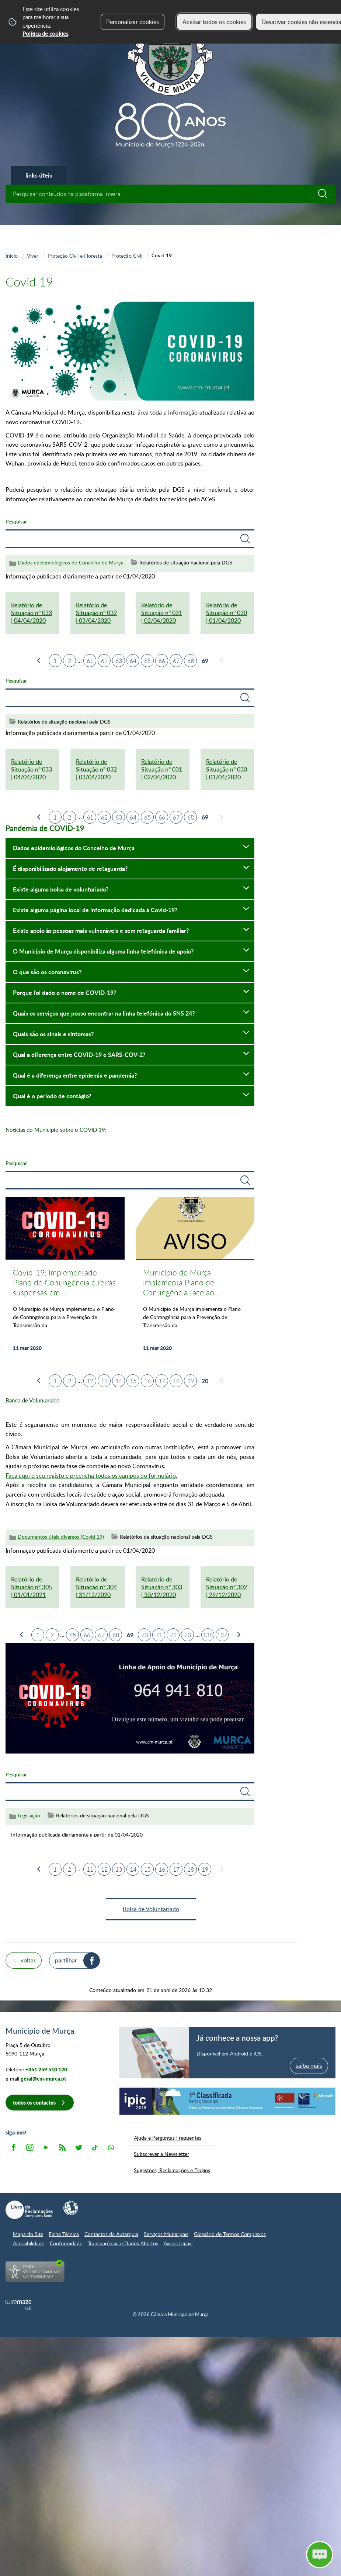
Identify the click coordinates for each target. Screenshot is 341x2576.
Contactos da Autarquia (111, 2233)
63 (118, 661)
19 (190, 1381)
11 (90, 1869)
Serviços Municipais (166, 2233)
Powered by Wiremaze (18, 2305)
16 (147, 1381)
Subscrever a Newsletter (161, 2153)
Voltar (28, 1960)
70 (144, 1635)
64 (133, 661)
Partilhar (66, 1960)
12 (90, 1381)
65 (147, 661)
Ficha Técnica (64, 2233)
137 (222, 1635)
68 (190, 661)
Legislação (29, 1815)
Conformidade (66, 2243)
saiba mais (309, 2065)
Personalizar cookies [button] (132, 22)
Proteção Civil (126, 255)
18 (176, 1381)
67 (176, 661)
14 (118, 1381)
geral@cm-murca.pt (43, 2078)
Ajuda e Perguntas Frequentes (167, 2137)
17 (162, 1381)
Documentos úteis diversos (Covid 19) (61, 1536)
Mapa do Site (28, 2233)
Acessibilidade (28, 2243)
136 (208, 1635)
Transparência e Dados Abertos (123, 2243)
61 (90, 661)
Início (12, 255)
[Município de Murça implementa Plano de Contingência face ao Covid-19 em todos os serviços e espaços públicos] (195, 1278)
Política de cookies (45, 34)
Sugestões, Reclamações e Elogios (172, 2170)
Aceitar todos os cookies (214, 22)
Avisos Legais (178, 2243)
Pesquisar (16, 521)
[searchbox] (170, 194)
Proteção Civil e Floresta (75, 255)
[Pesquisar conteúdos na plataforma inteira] (326, 194)
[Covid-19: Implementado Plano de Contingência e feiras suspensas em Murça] (65, 1278)
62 (104, 661)
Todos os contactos (34, 2102)
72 (173, 1635)
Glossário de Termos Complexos (230, 2233)
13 (104, 1381)
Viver (32, 255)
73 (187, 1635)
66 (162, 661)
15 (133, 1381)
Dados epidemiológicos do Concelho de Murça (70, 562)
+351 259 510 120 (46, 2069)
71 (159, 1635)
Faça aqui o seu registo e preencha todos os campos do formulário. (91, 1475)
